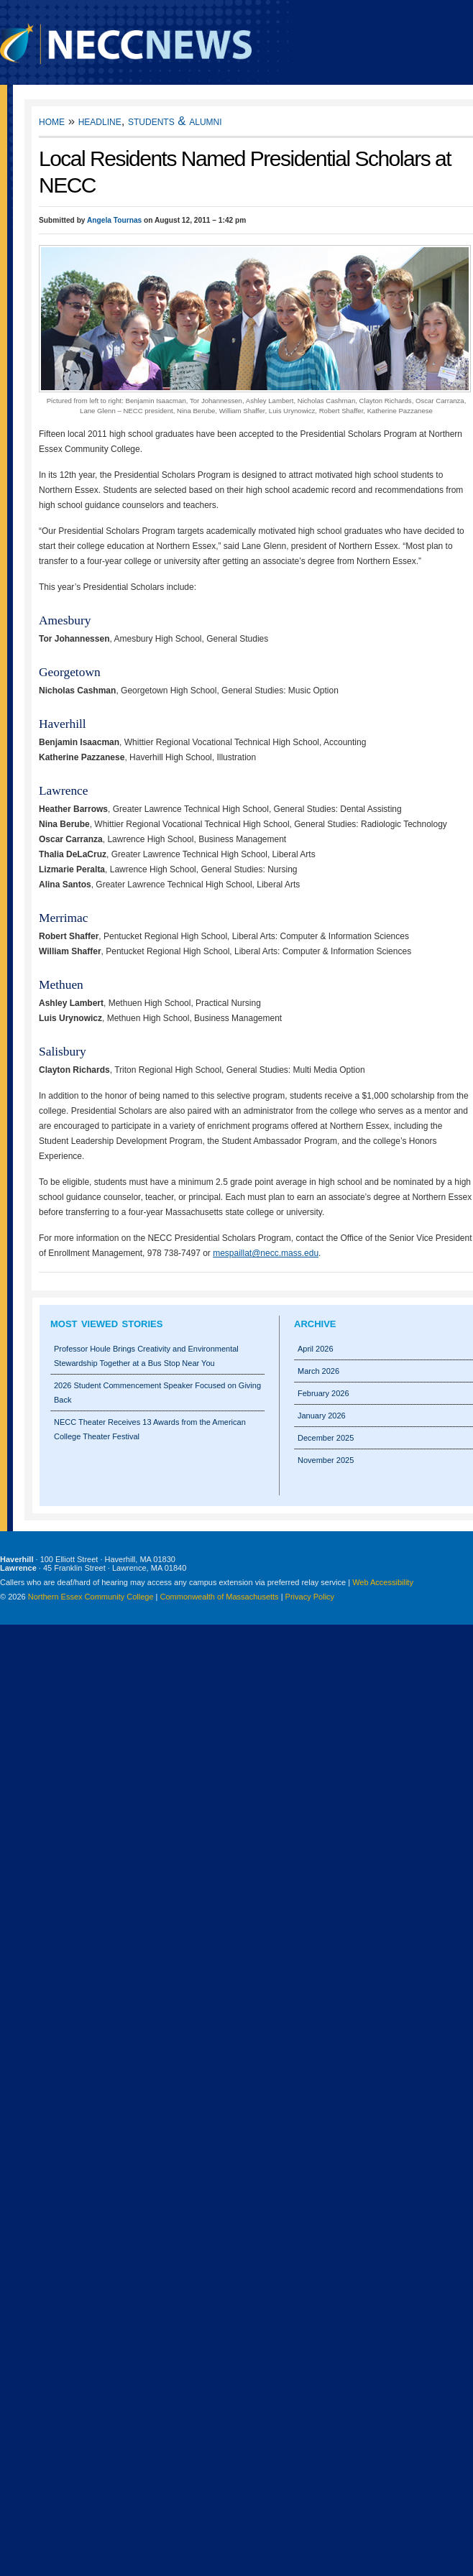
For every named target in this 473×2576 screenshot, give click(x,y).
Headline (99, 121)
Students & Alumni (175, 121)
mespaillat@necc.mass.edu (265, 1253)
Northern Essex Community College (91, 1596)
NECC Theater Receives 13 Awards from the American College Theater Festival (150, 1429)
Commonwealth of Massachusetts (219, 1596)
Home (52, 121)
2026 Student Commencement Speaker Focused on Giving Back (157, 1392)
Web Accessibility (382, 1582)
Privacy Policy (309, 1596)
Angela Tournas (114, 220)
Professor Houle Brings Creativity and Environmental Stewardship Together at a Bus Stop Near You (146, 1355)
